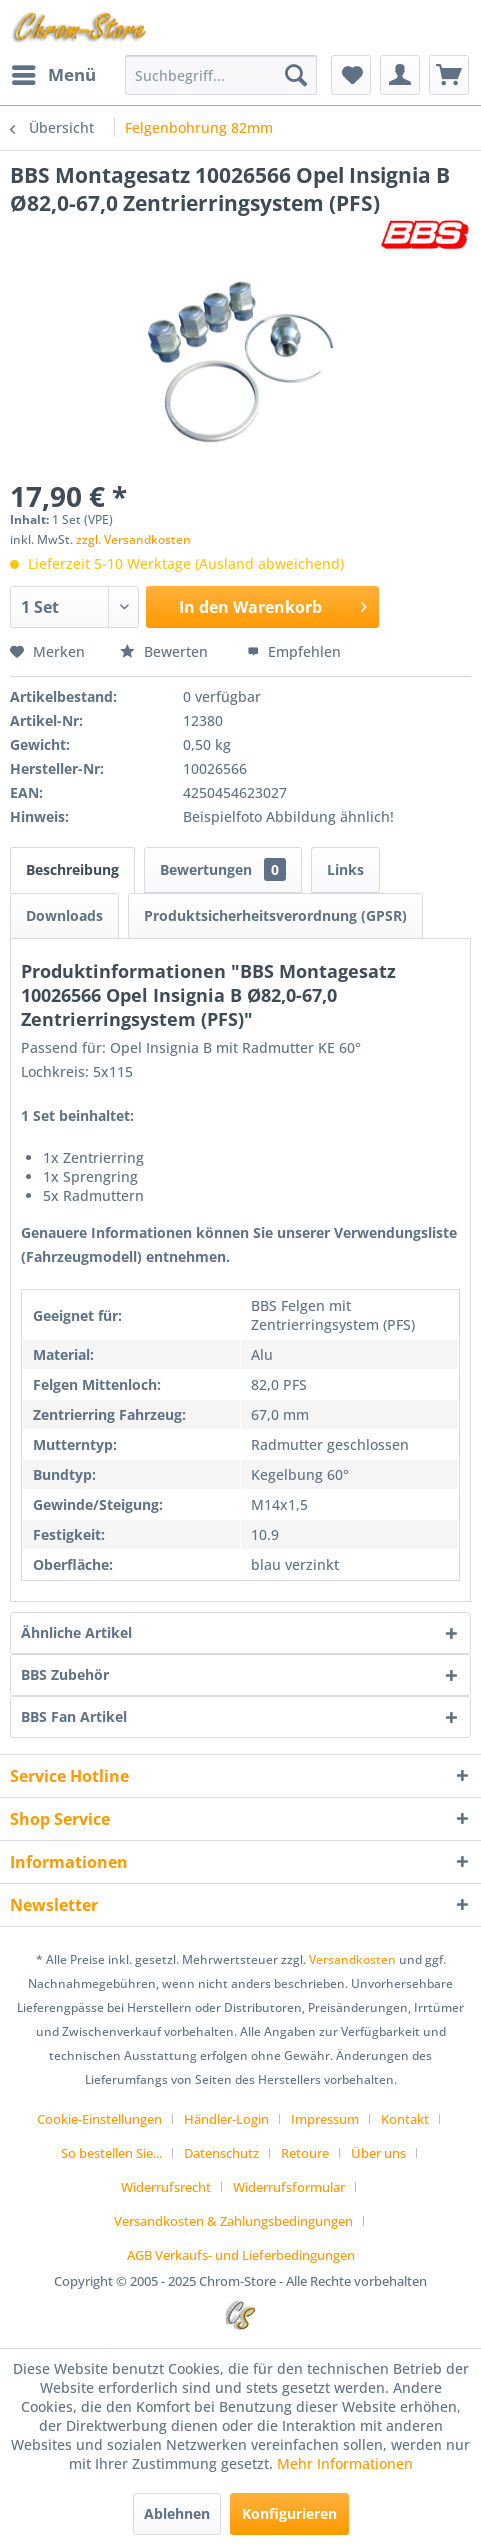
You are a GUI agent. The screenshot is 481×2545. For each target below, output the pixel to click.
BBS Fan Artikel (74, 1716)
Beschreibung (72, 869)
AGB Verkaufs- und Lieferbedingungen (241, 2255)
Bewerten (166, 651)
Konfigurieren (289, 2513)
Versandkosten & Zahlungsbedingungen (233, 2221)
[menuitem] (53, 75)
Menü (54, 72)
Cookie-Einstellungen (99, 2119)
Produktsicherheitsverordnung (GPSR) (275, 915)
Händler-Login (226, 2119)
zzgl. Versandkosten (133, 539)
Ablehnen (177, 2513)
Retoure (305, 2153)
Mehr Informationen (345, 2463)
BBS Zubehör (65, 1674)
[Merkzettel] (351, 75)
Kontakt (405, 2119)
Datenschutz (221, 2153)
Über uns (378, 2153)
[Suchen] (296, 75)
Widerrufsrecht (166, 2187)
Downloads (64, 915)
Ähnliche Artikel (76, 1632)
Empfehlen (294, 651)
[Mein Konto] (400, 75)
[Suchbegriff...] (221, 75)
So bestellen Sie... (111, 2153)
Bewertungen (223, 869)
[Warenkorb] (449, 75)
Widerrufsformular (289, 2187)
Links (345, 869)
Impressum (325, 2119)
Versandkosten (352, 1959)
